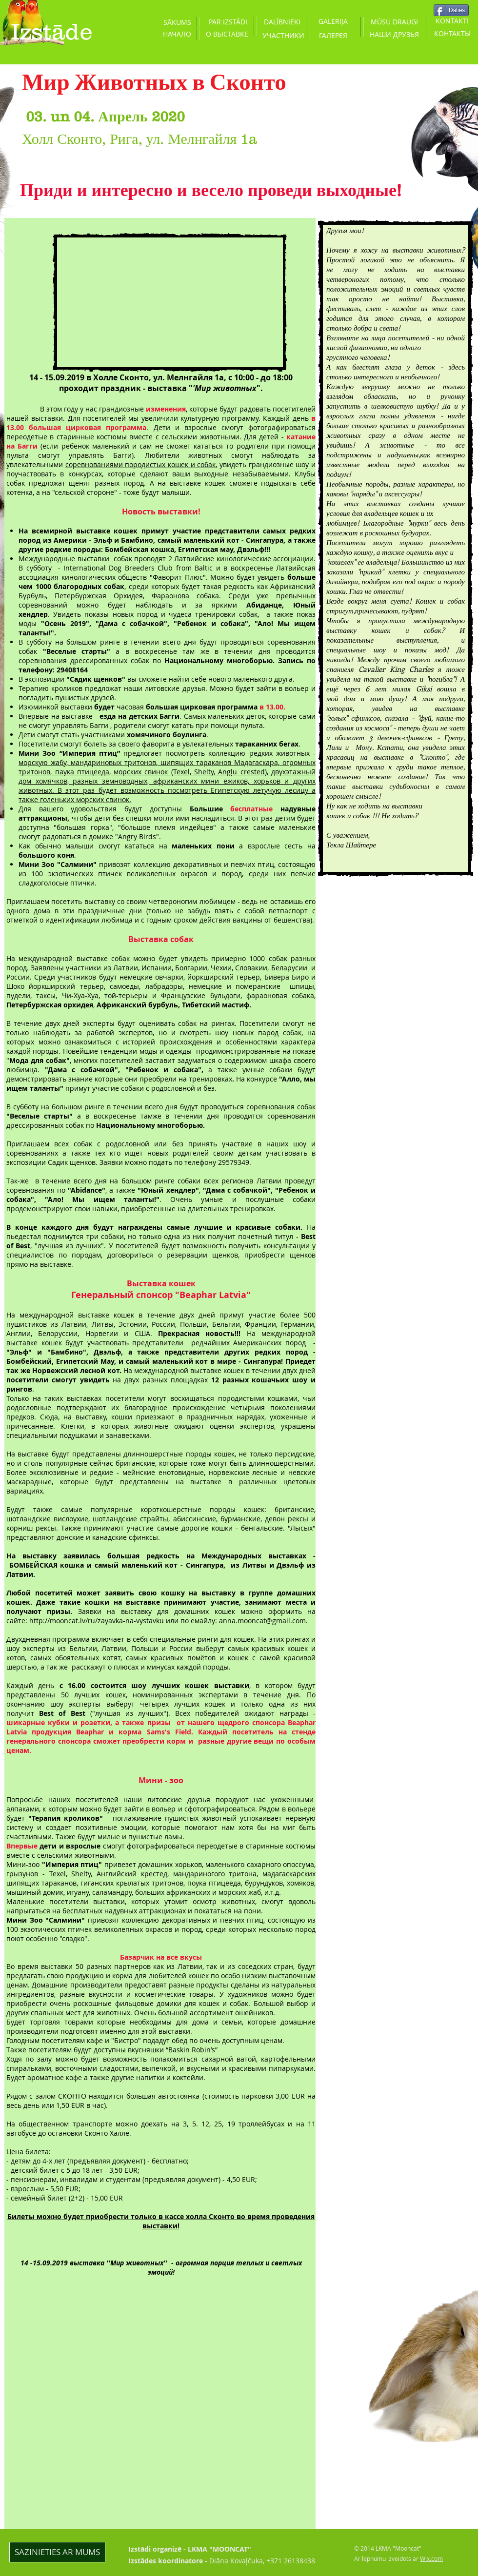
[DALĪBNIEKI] (282, 22)
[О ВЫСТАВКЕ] (227, 34)
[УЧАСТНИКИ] (283, 35)
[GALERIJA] (333, 21)
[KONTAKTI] (452, 21)
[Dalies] (451, 10)
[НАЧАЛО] (177, 34)
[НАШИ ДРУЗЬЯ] (394, 34)
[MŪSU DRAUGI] (394, 22)
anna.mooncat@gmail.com (262, 1620)
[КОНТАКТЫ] (452, 33)
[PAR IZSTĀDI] (228, 22)
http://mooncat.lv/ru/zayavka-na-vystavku (97, 1620)
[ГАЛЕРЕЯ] (333, 35)
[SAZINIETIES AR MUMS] (57, 2552)
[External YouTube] (170, 302)
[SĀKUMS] (177, 22)
